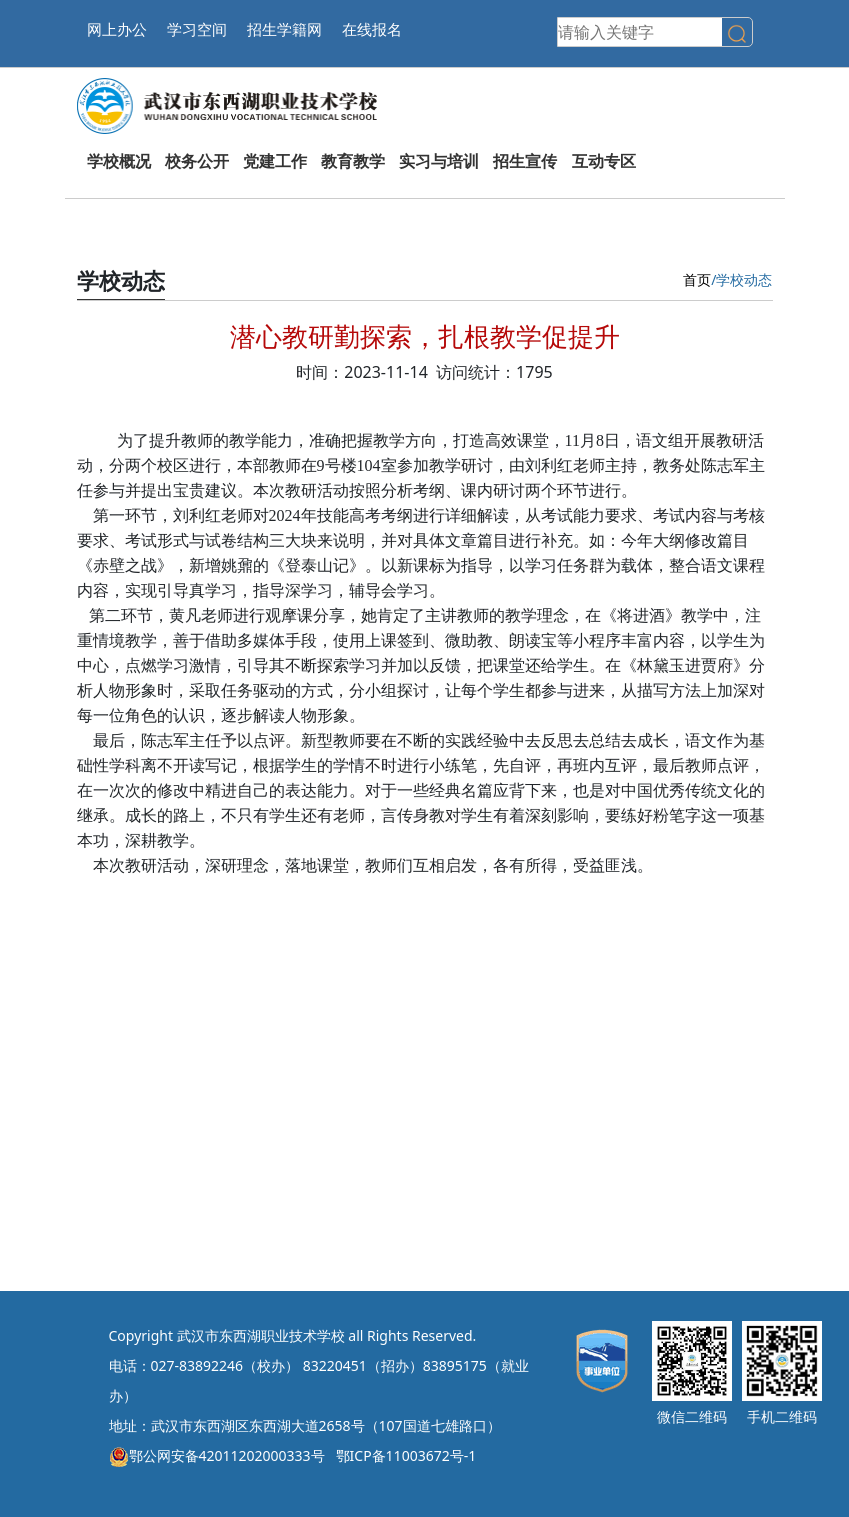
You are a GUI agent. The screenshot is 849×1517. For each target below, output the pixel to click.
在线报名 (372, 29)
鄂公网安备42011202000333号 (217, 1455)
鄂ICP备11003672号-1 (406, 1455)
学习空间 (197, 29)
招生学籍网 (284, 29)
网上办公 (117, 29)
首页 (697, 279)
